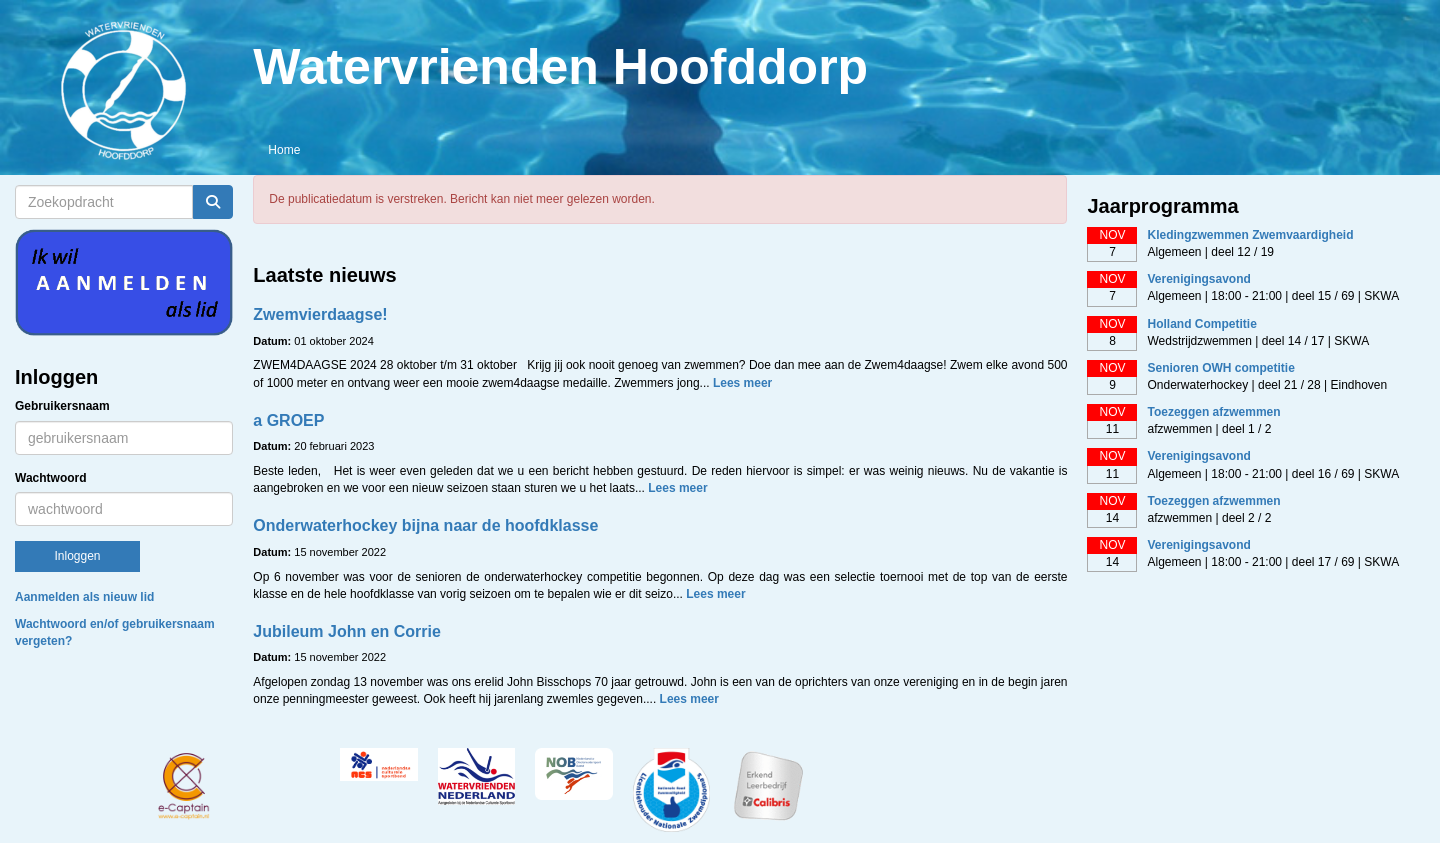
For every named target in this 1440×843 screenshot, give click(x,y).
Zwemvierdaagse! (320, 314)
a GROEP (288, 420)
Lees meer (742, 383)
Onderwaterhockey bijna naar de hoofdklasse (425, 525)
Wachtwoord (51, 478)
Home (284, 150)
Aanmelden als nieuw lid (84, 597)
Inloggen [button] (77, 556)
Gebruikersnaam (62, 406)
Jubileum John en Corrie (347, 631)
